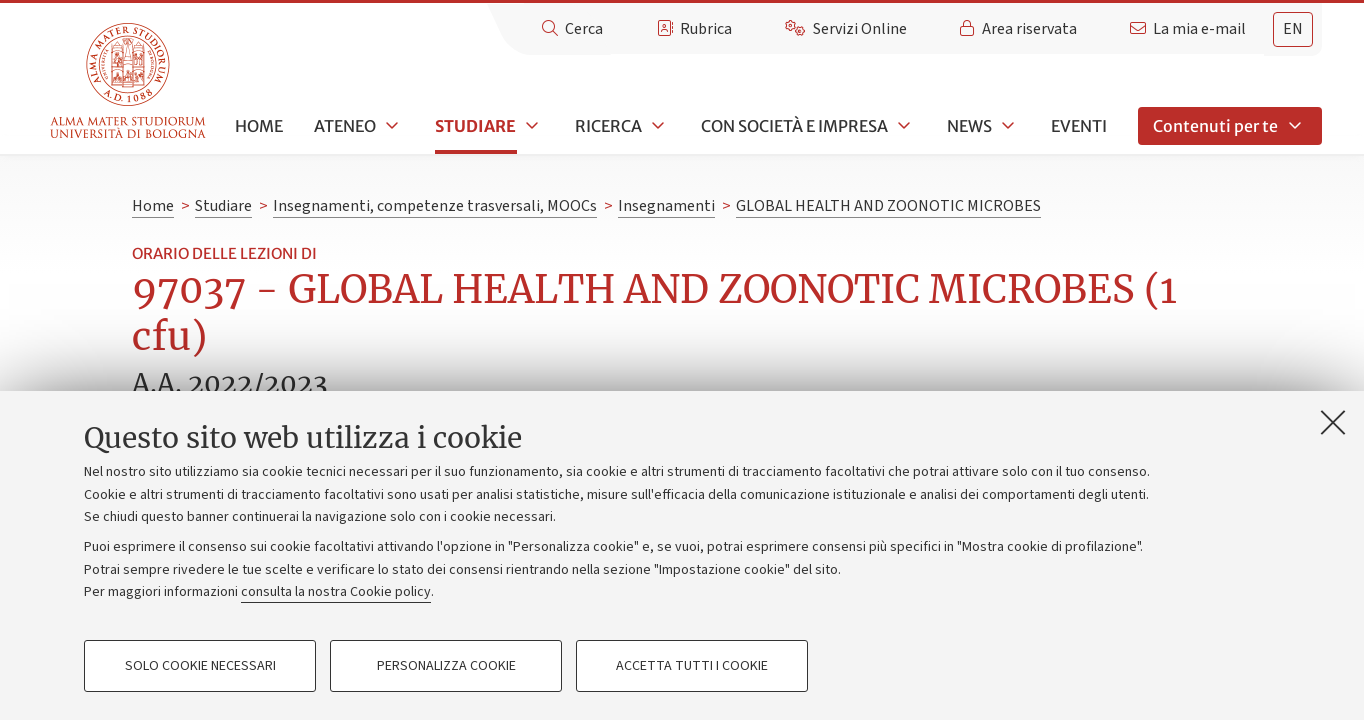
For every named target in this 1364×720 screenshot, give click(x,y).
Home (259, 126)
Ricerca (608, 126)
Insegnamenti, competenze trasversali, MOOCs (435, 206)
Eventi (1079, 126)
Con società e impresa (794, 126)
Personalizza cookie (446, 666)
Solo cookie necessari (200, 666)
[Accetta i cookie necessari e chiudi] (1333, 422)
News (969, 126)
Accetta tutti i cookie (692, 666)
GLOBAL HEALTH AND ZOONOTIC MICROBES (888, 206)
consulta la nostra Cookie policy (336, 592)
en (1293, 29)
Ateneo (345, 126)
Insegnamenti (666, 206)
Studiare (475, 126)
